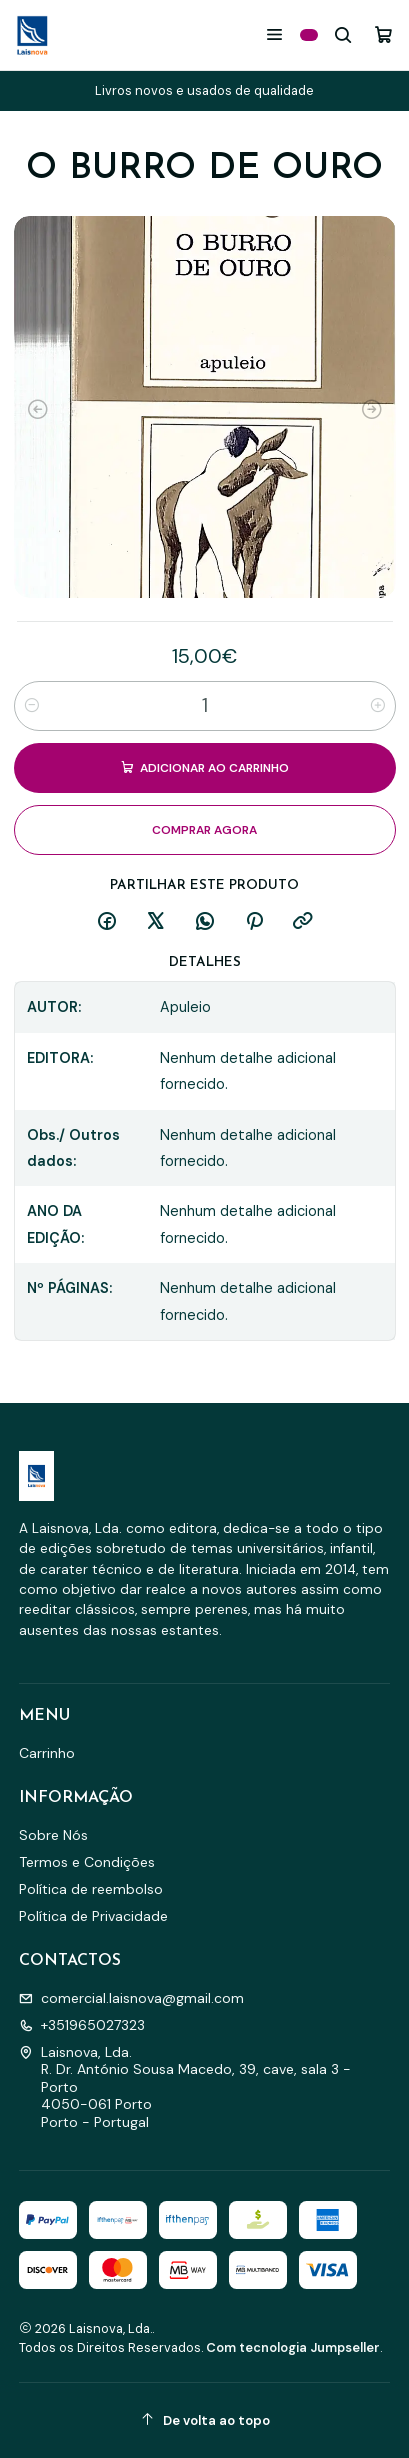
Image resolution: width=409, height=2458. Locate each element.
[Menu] (274, 34)
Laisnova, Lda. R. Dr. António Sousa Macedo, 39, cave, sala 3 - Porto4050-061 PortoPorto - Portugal (185, 2087)
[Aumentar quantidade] (378, 706)
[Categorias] (309, 35)
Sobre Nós (53, 1835)
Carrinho (47, 1753)
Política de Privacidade (93, 1916)
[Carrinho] (383, 34)
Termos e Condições (87, 1862)
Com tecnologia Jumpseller (293, 2347)
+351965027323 (82, 2025)
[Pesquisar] (343, 34)
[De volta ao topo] (205, 2420)
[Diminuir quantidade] (32, 706)
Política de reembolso (91, 1889)
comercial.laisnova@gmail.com (131, 1998)
